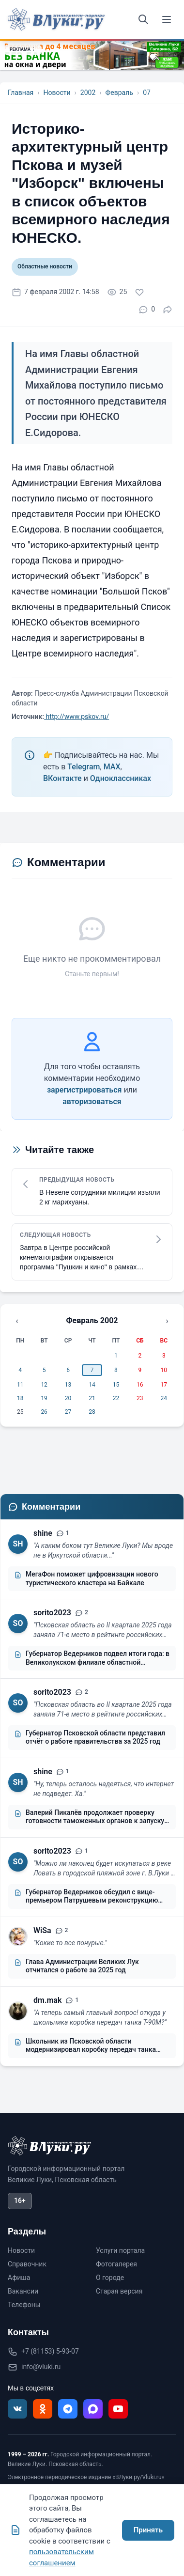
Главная (20, 92)
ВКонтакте (62, 778)
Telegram (83, 766)
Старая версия (119, 2291)
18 (20, 1398)
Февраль (119, 92)
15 (116, 1384)
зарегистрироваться (84, 1089)
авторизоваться (91, 1101)
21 (92, 1398)
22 (116, 1398)
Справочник (27, 2264)
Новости (56, 92)
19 (44, 1398)
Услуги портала (120, 2250)
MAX (112, 766)
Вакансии (23, 2291)
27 (68, 1411)
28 (92, 1411)
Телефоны (24, 2305)
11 (20, 1384)
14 (92, 1384)
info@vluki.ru (41, 2367)
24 (164, 1398)
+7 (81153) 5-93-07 (50, 2351)
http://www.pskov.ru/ (76, 716)
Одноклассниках (120, 778)
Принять (148, 2530)
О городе (110, 2277)
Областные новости (44, 266)
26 (44, 1411)
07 (147, 92)
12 (44, 1384)
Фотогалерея (116, 2264)
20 (68, 1398)
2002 (87, 92)
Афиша (19, 2277)
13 (68, 1384)
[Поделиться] (167, 309)
